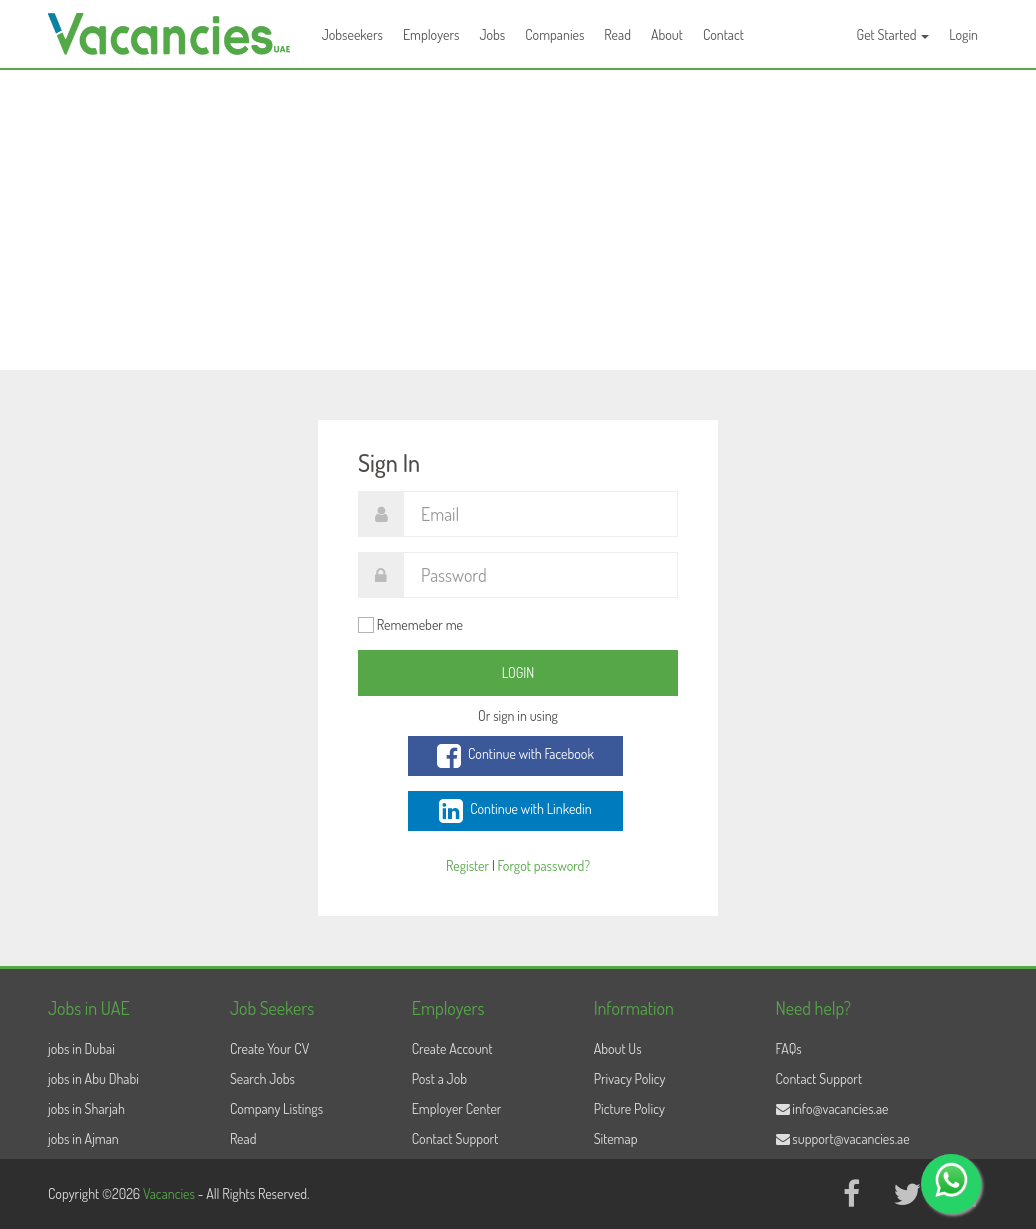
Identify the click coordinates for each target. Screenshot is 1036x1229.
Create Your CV (269, 1048)
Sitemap (616, 1138)
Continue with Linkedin (515, 811)
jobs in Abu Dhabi (93, 1078)
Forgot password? (544, 865)
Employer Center (457, 1108)
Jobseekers (352, 34)
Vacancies (170, 1193)
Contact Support (455, 1138)
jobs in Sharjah (86, 1108)
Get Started (893, 34)
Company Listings (276, 1108)
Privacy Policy (630, 1078)
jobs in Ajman (83, 1138)
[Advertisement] (518, 220)
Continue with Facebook (515, 756)
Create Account (452, 1048)
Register (467, 865)
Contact (723, 34)
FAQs (789, 1048)
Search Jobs (262, 1078)
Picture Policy (629, 1108)
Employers (431, 34)
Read (617, 34)
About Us (618, 1048)
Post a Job (439, 1078)
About (667, 34)
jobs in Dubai (81, 1048)
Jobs (492, 34)
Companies (554, 34)
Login (963, 34)
